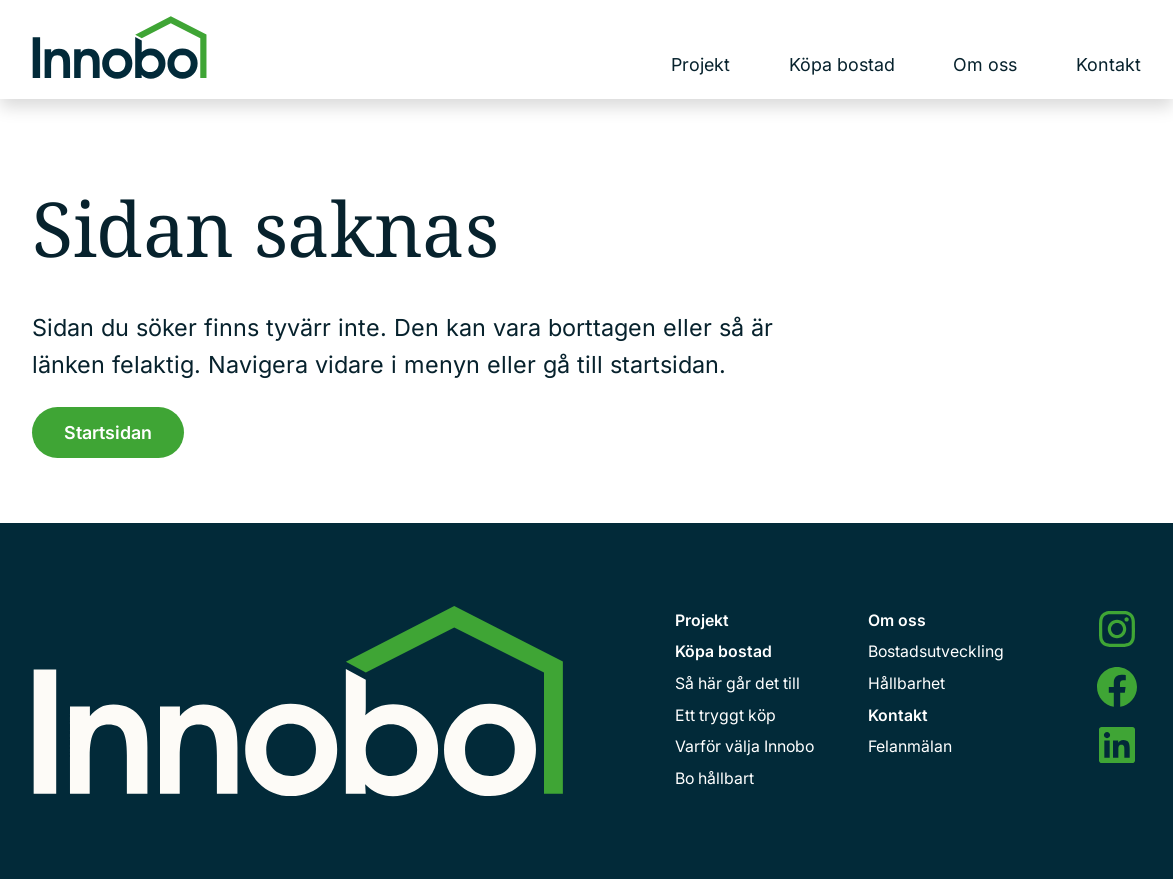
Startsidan (108, 432)
